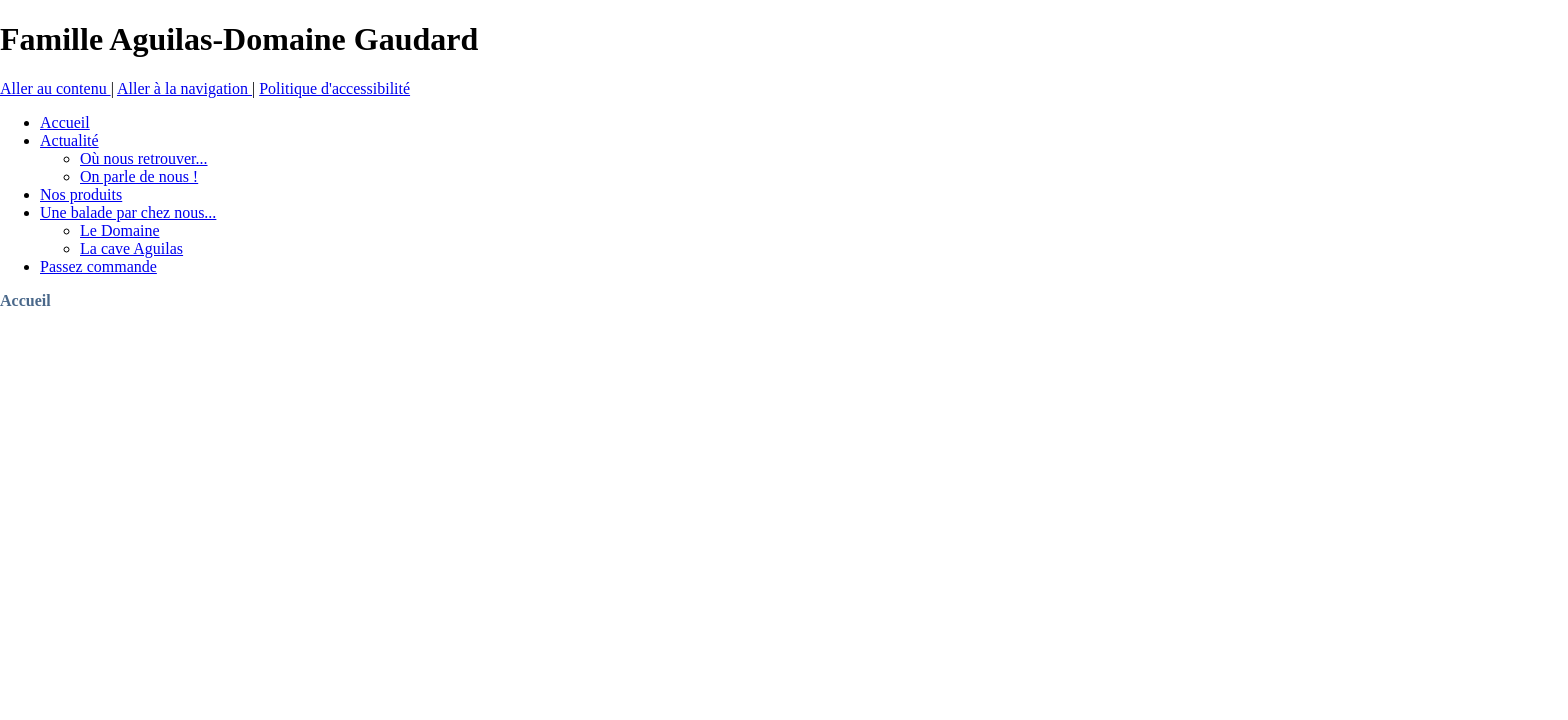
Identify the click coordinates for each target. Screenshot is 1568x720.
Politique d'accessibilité (334, 88)
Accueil (25, 300)
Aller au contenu (55, 88)
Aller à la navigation (184, 88)
